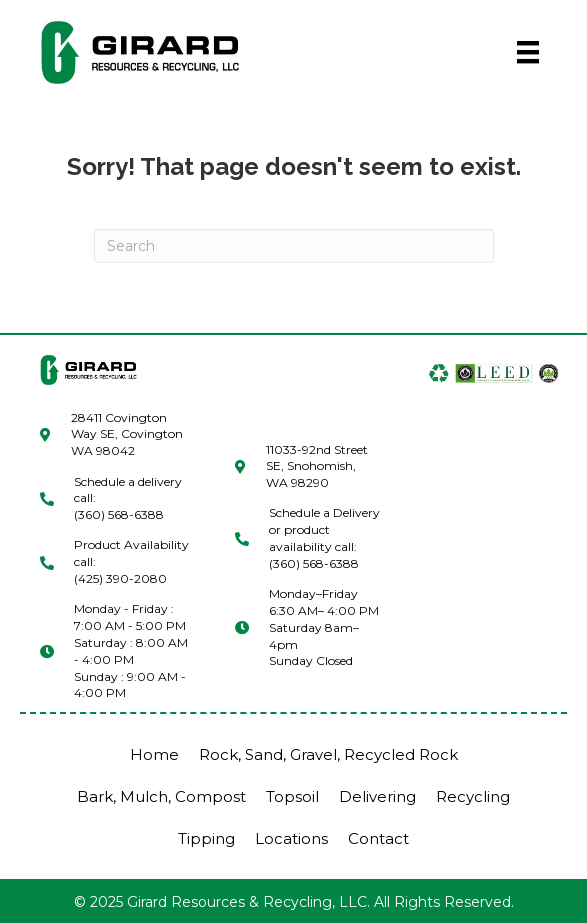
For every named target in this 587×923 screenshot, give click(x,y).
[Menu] (528, 52)
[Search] (294, 246)
